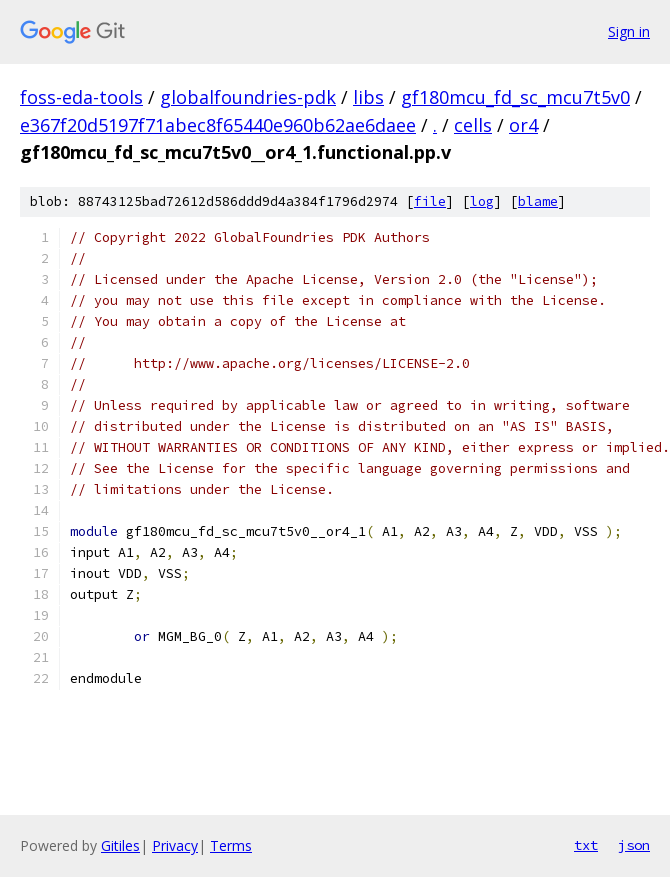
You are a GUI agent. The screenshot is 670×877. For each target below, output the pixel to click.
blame (538, 201)
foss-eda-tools (81, 97)
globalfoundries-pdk (248, 97)
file (430, 201)
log (482, 201)
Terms (231, 845)
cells (473, 125)
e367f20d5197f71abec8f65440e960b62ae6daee (218, 125)
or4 (523, 125)
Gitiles (120, 845)
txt (586, 845)
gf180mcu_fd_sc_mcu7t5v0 (515, 97)
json (634, 845)
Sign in (629, 31)
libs (368, 97)
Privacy (175, 845)
